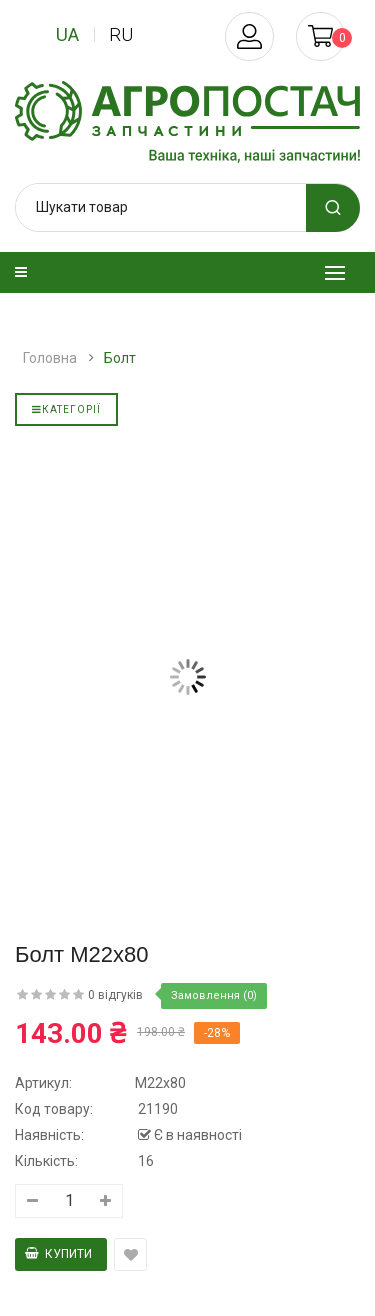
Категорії (66, 409)
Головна (50, 358)
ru (121, 34)
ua (67, 34)
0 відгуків (115, 995)
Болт (120, 358)
